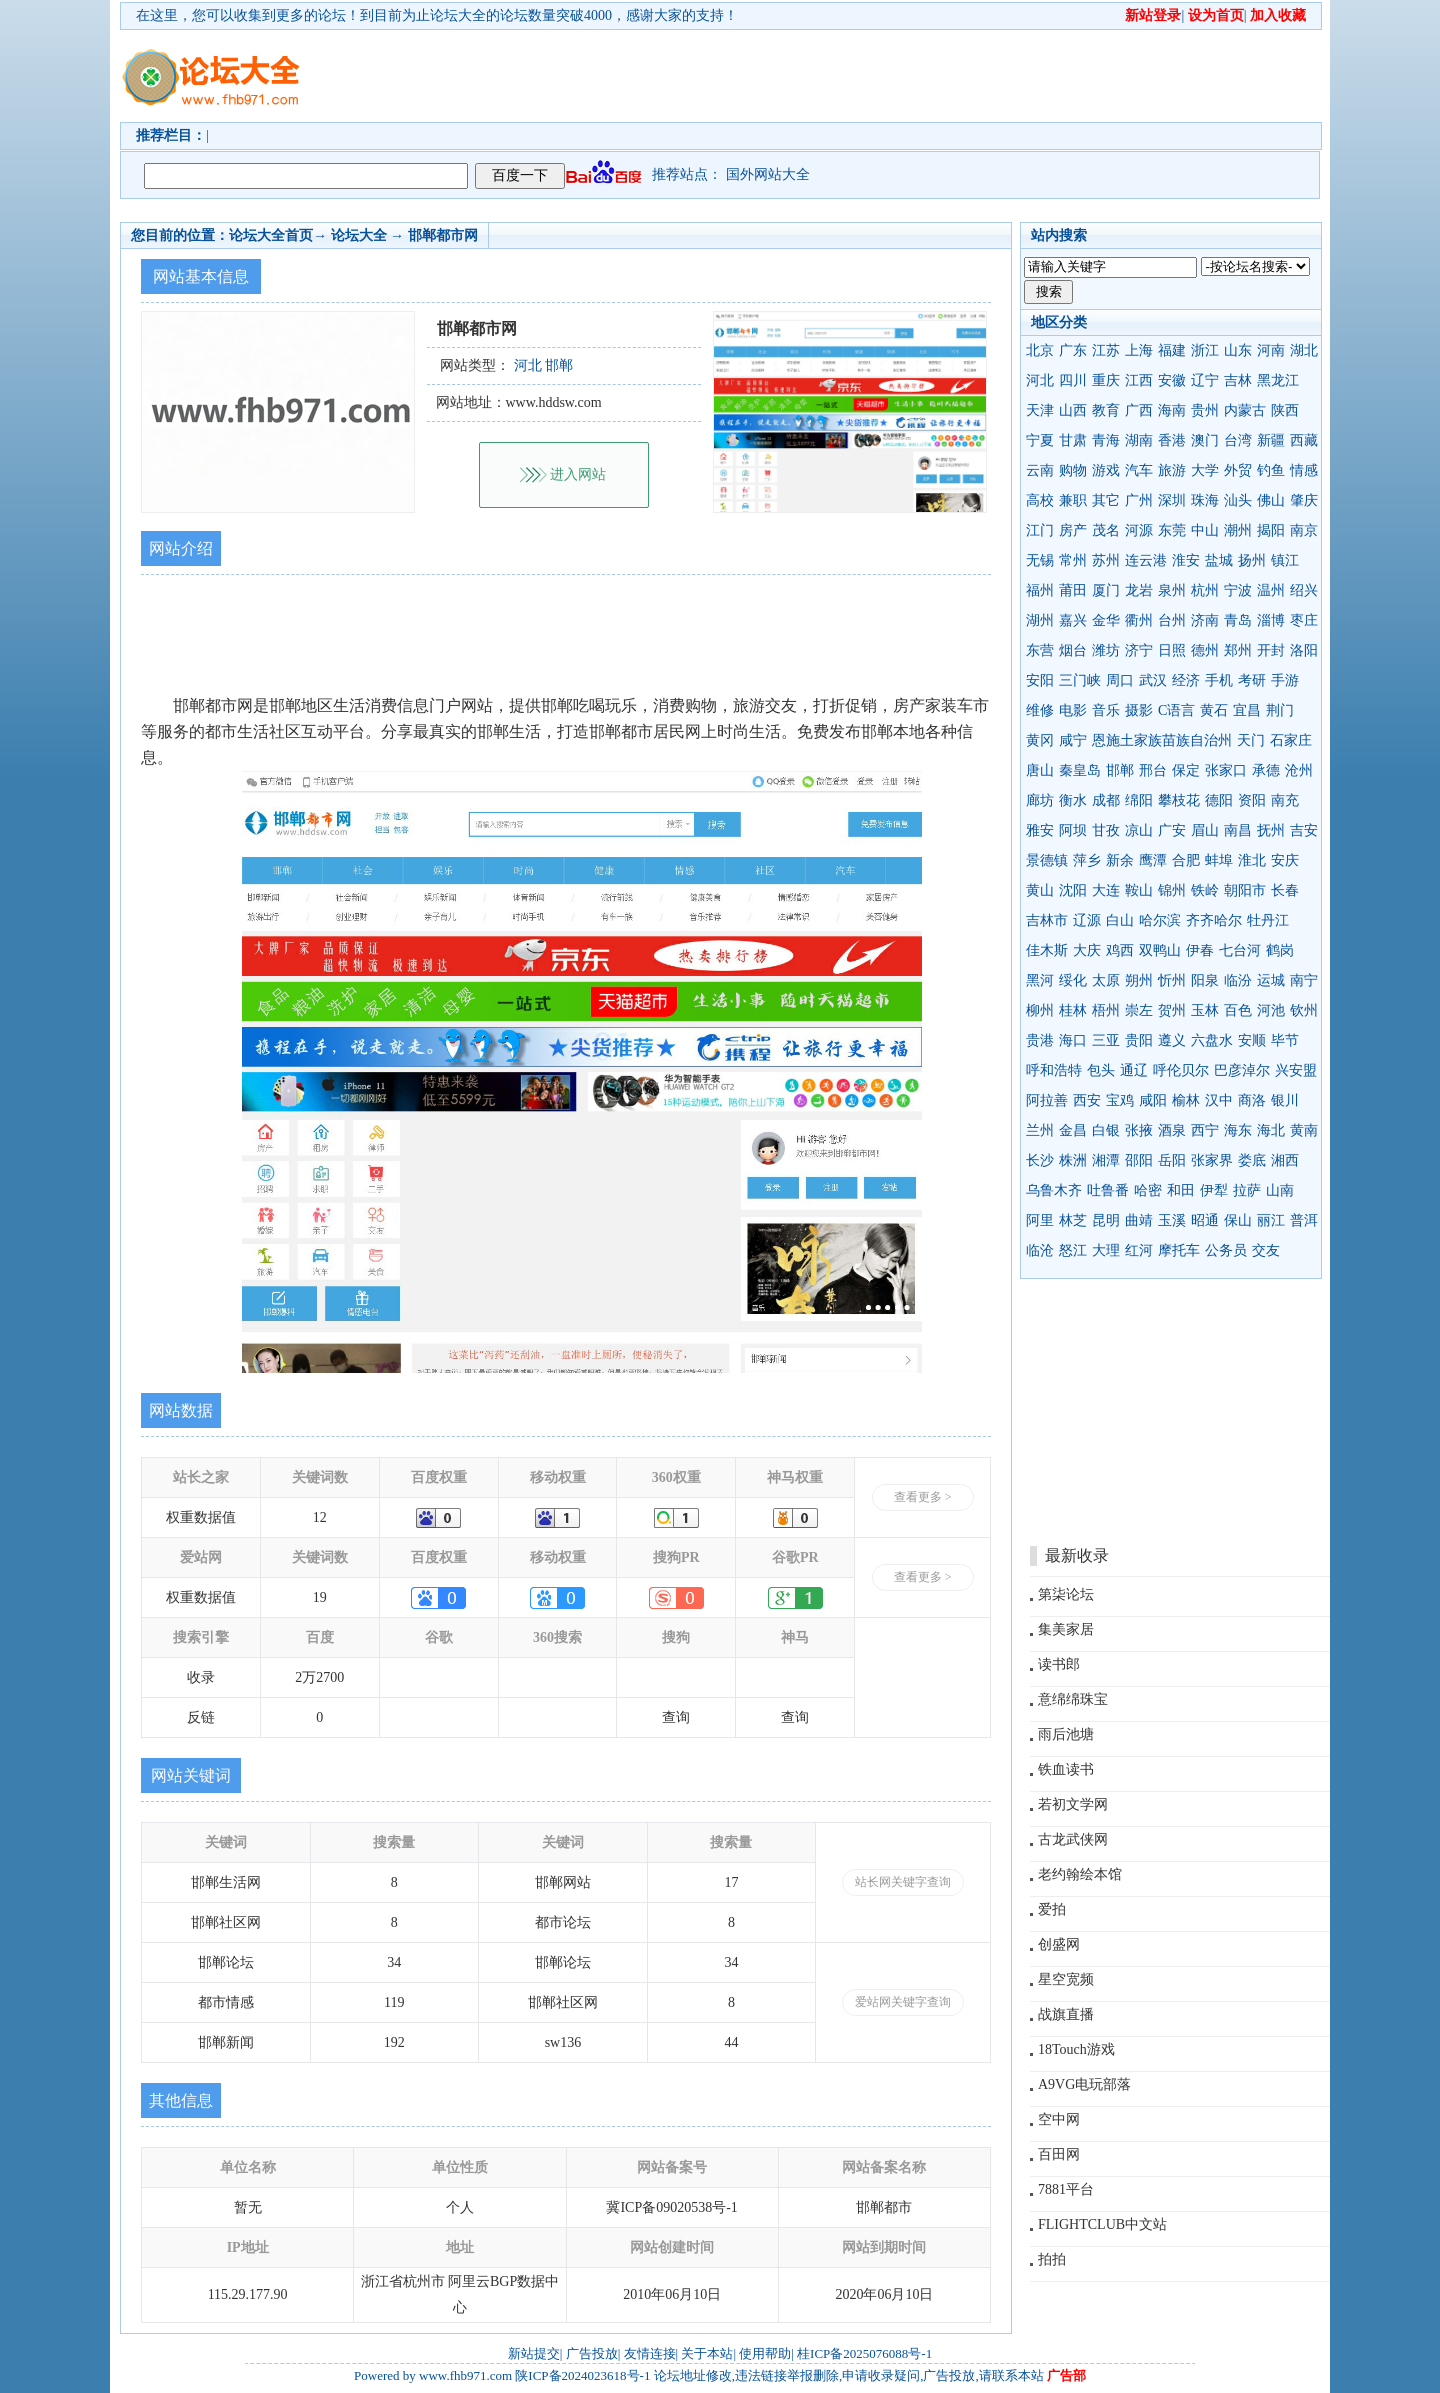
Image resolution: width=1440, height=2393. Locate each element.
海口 (1073, 1040)
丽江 (1271, 1220)
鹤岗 (1280, 950)
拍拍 (1052, 2259)
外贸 (1238, 470)
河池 (1271, 1010)
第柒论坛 (1066, 1594)
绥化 (1073, 980)
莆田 (1073, 590)
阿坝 (1073, 830)
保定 (1186, 770)
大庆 (1087, 950)
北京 (1040, 350)
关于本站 (707, 2353)
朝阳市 (1245, 890)
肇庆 (1304, 500)
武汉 (1153, 680)
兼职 (1073, 500)
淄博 (1271, 620)
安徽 (1172, 380)
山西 (1073, 410)
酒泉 (1172, 1130)
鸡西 (1120, 950)
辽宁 (1205, 380)
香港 (1172, 440)
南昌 (1238, 830)
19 (320, 1597)
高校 (1040, 500)
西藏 (1304, 440)
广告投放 (592, 2353)
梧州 (1106, 1010)
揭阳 (1271, 530)
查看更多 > (923, 1497)
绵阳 (1139, 800)
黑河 (1040, 980)
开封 (1271, 650)
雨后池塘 (1066, 1734)
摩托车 (1179, 1250)
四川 (1073, 380)
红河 (1139, 1250)
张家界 (1212, 1160)
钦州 (1304, 1010)
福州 (1040, 590)
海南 (1172, 410)
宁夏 (1040, 440)
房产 (1073, 530)
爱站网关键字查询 (903, 2002)
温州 (1271, 590)
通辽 (1134, 1070)
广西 (1139, 410)
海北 (1271, 1130)
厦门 (1106, 590)
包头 (1101, 1070)
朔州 (1139, 980)
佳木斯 (1047, 950)
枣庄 (1304, 620)
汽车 (1139, 470)
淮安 (1186, 560)
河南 (1271, 350)
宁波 (1238, 590)
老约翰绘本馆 (1080, 1874)
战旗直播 (1066, 2014)
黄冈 (1040, 740)
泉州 (1172, 590)
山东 (1238, 350)
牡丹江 (1268, 920)
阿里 (1040, 1220)
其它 (1106, 500)
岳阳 (1172, 1160)
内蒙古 (1245, 410)
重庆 (1106, 380)
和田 (1181, 1190)
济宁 (1139, 650)
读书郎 (1059, 1664)
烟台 (1073, 650)
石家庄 (1291, 740)
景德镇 (1047, 860)
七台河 (1240, 950)
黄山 (1040, 890)
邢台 (1153, 770)
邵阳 (1139, 1160)
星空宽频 (1066, 1979)
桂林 (1073, 1010)
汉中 (1219, 1100)
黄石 (1214, 710)
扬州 (1252, 560)
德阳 (1219, 800)
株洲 (1073, 1160)
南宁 (1304, 980)
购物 (1073, 470)
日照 (1172, 650)
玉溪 (1172, 1220)
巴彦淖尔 (1242, 1070)
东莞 (1172, 530)
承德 (1266, 770)
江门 (1040, 530)
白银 (1106, 1130)
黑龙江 (1278, 380)
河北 (1040, 380)
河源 (1139, 530)
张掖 (1139, 1130)
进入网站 (578, 474)
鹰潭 (1153, 860)
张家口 (1226, 770)
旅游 (1172, 470)
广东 (1073, 350)
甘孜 (1106, 830)
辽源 (1087, 920)
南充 (1285, 800)
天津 (1040, 410)
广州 (1139, 500)
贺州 (1172, 1010)
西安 (1087, 1100)
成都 (1106, 800)
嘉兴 (1073, 620)
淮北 (1252, 860)
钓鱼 (1271, 470)
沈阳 (1073, 890)
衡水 (1073, 800)
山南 (1280, 1190)
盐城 (1219, 560)
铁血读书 (1066, 1769)
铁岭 (1205, 890)
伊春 (1200, 950)
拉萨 (1247, 1190)
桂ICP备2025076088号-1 (864, 2353)
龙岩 (1139, 590)
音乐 (1106, 710)
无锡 (1040, 560)
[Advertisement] (835, 76)
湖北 (1304, 350)
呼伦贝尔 (1181, 1070)
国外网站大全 (768, 174)
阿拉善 (1047, 1100)
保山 (1238, 1220)
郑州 (1238, 650)
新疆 (1271, 440)
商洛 (1252, 1100)
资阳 (1252, 800)
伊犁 (1214, 1190)
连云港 (1146, 560)
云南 (1040, 470)
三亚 (1106, 1040)
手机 (1219, 680)
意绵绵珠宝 (1073, 1699)
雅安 (1040, 830)
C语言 (1176, 710)
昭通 (1205, 1220)
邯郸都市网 (443, 235)
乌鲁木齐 (1054, 1190)
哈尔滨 (1160, 920)
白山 (1120, 920)
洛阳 (1304, 650)
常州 (1073, 560)
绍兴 (1304, 590)
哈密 (1148, 1190)
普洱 (1304, 1220)
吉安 (1304, 830)
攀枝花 (1179, 800)
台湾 (1238, 440)
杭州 (1205, 590)
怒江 (1073, 1250)
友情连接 (650, 2353)
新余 (1120, 860)
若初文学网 (1073, 1804)
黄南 (1304, 1130)
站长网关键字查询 (903, 1882)
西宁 (1205, 1130)
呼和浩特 (1054, 1070)
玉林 (1205, 1010)
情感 (1304, 470)
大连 (1106, 890)
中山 (1205, 530)
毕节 (1285, 1040)
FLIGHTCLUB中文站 (1102, 2224)
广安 (1172, 830)
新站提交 (534, 2353)
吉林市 (1047, 920)
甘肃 (1073, 440)
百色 (1238, 1010)
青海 (1106, 440)
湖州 (1040, 620)
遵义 (1172, 1040)
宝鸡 (1120, 1100)
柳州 (1040, 1010)
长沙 (1040, 1160)
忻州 (1172, 980)
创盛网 (1059, 1944)
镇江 (1285, 560)
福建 (1172, 350)
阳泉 (1205, 980)
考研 (1252, 680)
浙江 (1205, 350)
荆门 (1280, 710)
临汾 (1238, 980)
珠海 (1205, 500)
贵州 (1205, 410)
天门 (1251, 740)
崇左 (1139, 1010)
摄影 (1139, 710)
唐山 (1040, 770)
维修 (1040, 710)
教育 (1106, 410)
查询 (676, 1717)
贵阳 (1139, 1040)
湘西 (1285, 1160)
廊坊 (1040, 800)
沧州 (1299, 770)
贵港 (1040, 1040)
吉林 (1238, 380)
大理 (1106, 1250)
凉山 (1139, 830)
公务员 (1226, 1250)
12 (320, 1517)
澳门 (1205, 440)
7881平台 (1066, 2189)
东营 (1040, 650)
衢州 (1139, 620)
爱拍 (1052, 1909)
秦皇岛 (1080, 770)
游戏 (1106, 470)
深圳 (1172, 500)
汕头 (1238, 500)
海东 (1238, 1130)
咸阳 (1153, 1100)
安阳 (1040, 680)
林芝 (1073, 1220)
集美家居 (1066, 1629)
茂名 (1106, 530)
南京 (1304, 530)
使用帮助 (765, 2353)
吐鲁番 (1108, 1190)
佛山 (1271, 500)
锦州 (1172, 890)
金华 (1106, 620)
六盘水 (1212, 1040)
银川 (1285, 1100)
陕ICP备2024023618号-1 (582, 2375)
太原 (1106, 980)
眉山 (1205, 830)
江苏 (1106, 350)
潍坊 (1106, 650)
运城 (1271, 980)
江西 (1139, 380)
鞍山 (1139, 890)
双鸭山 (1160, 950)
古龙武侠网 (1073, 1839)
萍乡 (1087, 860)
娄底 (1252, 1160)
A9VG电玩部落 (1084, 2084)
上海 (1139, 350)
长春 (1285, 890)
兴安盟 (1296, 1070)
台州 (1172, 620)
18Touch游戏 (1076, 2049)
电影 (1073, 710)
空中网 (1059, 2119)
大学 (1205, 470)
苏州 (1106, 560)
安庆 (1285, 860)
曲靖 (1139, 1220)
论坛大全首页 (271, 235)
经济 (1186, 680)
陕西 (1285, 410)
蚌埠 (1219, 860)
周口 (1120, 680)
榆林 (1186, 1100)
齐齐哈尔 (1214, 920)
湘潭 (1106, 1160)
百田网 (1059, 2154)
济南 (1205, 620)
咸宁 (1073, 740)
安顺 (1252, 1040)
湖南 (1139, 440)
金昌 (1073, 1130)
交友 (1266, 1250)
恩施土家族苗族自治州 (1162, 740)
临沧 (1040, 1250)
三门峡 (1080, 680)
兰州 (1040, 1130)
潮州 (1238, 530)
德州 (1205, 650)
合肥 (1186, 860)
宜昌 (1247, 710)
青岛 (1238, 620)
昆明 (1106, 1220)
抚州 (1271, 830)
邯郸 (1120, 770)
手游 (1285, 680)
